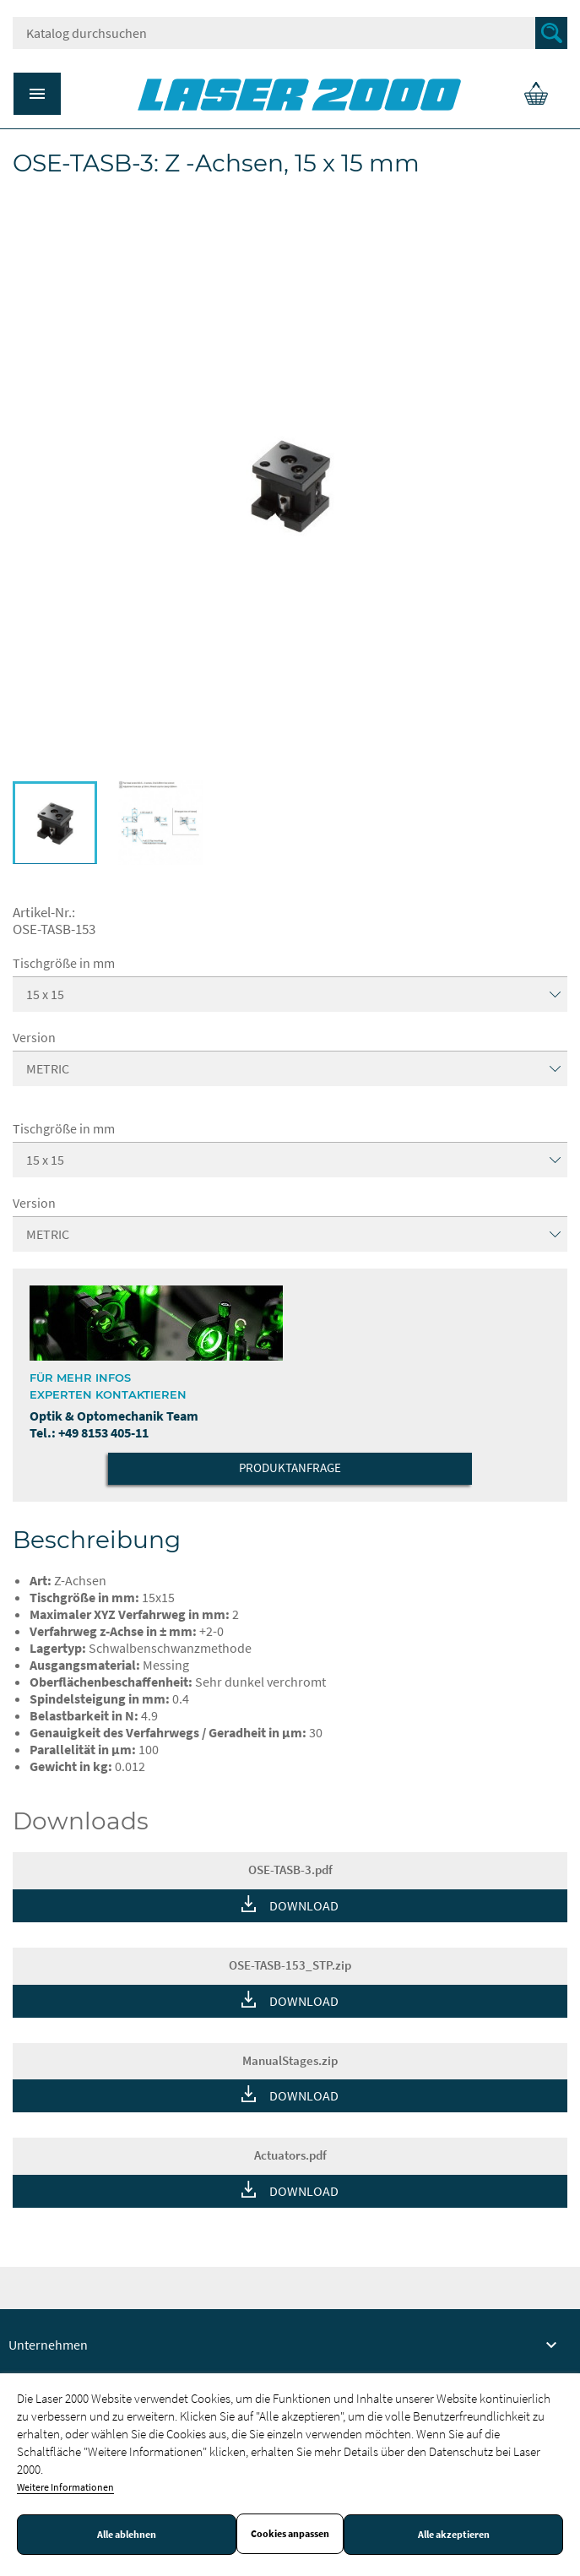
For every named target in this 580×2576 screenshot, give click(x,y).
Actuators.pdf (290, 2155)
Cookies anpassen (290, 2534)
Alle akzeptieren (454, 2535)
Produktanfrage (290, 1467)
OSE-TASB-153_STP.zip (290, 1965)
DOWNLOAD (304, 1905)
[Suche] (290, 33)
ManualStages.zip (290, 2060)
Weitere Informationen (65, 2487)
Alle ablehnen (126, 2535)
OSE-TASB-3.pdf (290, 1869)
